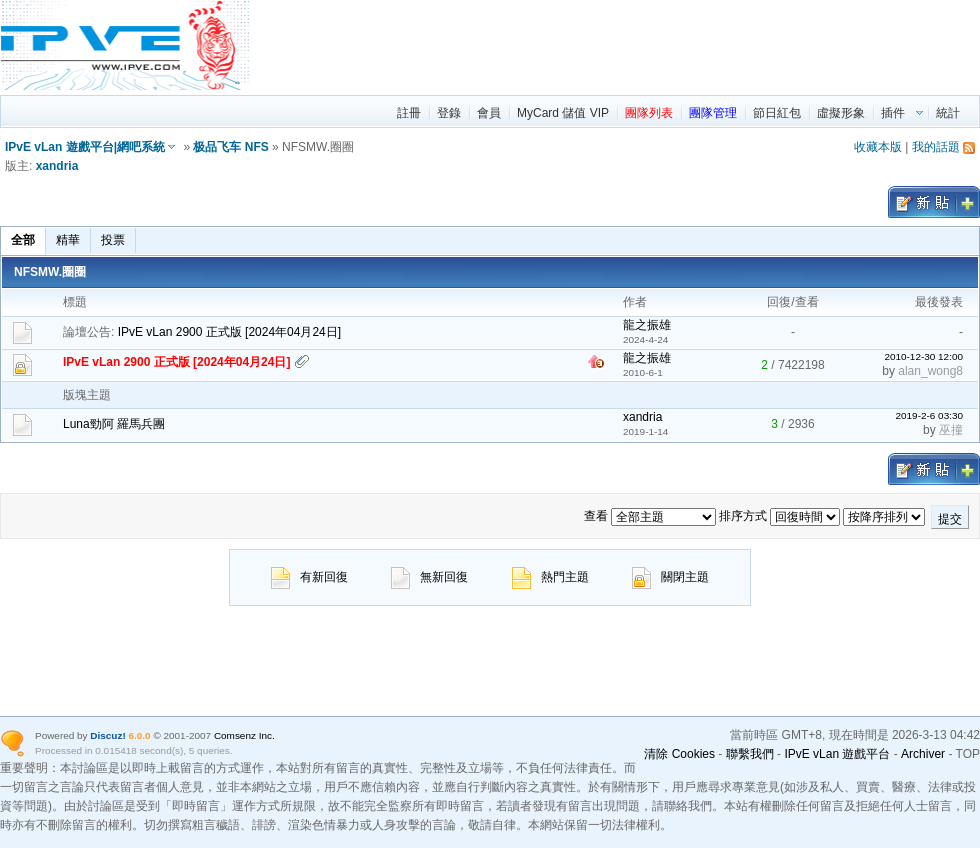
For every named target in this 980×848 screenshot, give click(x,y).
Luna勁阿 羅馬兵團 (114, 424)
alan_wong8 (930, 371)
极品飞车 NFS (230, 147)
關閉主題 (670, 577)
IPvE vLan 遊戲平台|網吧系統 (85, 147)
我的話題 (936, 147)
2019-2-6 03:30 (929, 415)
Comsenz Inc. (244, 735)
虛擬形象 (841, 113)
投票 (113, 240)
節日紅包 (777, 113)
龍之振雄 (647, 325)
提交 (950, 519)
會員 (489, 113)
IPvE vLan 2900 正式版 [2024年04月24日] (229, 332)
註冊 (409, 113)
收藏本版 (878, 147)
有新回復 (309, 577)
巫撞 (951, 430)
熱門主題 (550, 577)
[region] (616, 45)
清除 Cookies (679, 754)
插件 (893, 113)
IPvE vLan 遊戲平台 (837, 754)
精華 (68, 240)
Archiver (923, 754)
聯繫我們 (750, 754)
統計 (948, 113)
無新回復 (429, 577)
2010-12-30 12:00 (923, 356)
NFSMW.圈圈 (50, 272)
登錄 (449, 113)
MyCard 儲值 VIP (563, 113)
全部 (23, 240)
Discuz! (107, 735)
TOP (968, 754)
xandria (57, 166)
